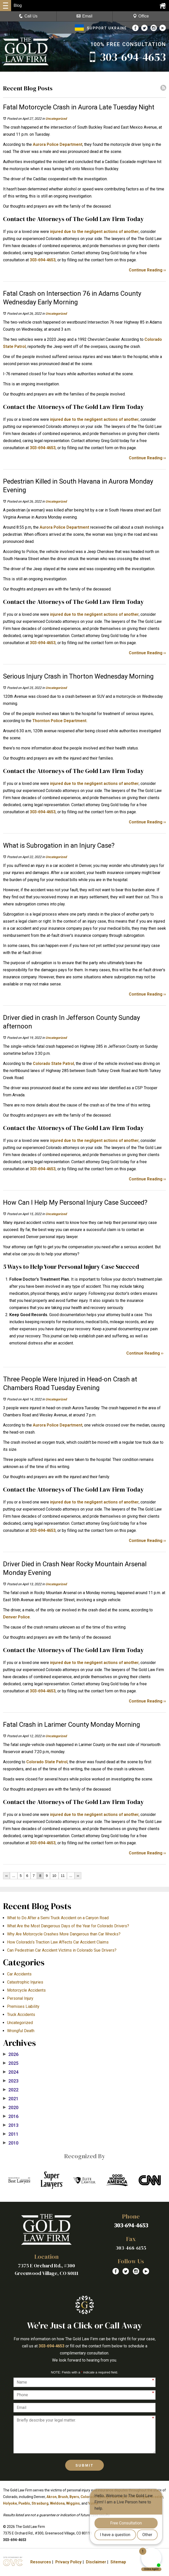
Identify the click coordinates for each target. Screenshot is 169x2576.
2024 (10, 2072)
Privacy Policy (68, 2562)
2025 (10, 2063)
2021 (10, 2098)
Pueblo (24, 2503)
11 (63, 1876)
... (13, 1876)
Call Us (28, 16)
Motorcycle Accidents (26, 1990)
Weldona (57, 2503)
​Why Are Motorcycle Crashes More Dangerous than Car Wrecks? (63, 1934)
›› (78, 1876)
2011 (10, 2134)
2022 (10, 2089)
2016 (10, 2116)
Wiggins (73, 2503)
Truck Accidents (21, 2014)
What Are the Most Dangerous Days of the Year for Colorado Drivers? (68, 1926)
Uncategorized (56, 119)
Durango (119, 2497)
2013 (10, 2125)
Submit (85, 2465)
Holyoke (10, 2503)
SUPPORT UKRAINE (101, 28)
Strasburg (40, 2503)
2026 (10, 2054)
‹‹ (6, 1876)
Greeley (156, 2497)
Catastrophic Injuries (25, 1982)
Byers (74, 2497)
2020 (10, 2107)
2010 (10, 2143)
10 (54, 1876)
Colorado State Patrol (53, 1063)
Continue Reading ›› (147, 270)
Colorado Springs (95, 2497)
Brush (63, 2497)
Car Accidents (19, 1974)
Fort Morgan (138, 2497)
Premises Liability (23, 2006)
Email (84, 16)
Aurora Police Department (57, 144)
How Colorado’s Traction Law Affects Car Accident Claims (58, 1942)
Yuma (93, 2503)
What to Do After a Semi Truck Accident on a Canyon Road (58, 1917)
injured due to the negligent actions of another (94, 231)
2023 (10, 2081)
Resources (40, 2562)
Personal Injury (20, 1998)
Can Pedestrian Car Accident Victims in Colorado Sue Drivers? (61, 1950)
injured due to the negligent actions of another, (94, 1814)
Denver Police (16, 1617)
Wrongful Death (20, 2030)
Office (141, 16)
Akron (51, 2497)
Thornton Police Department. (59, 720)
